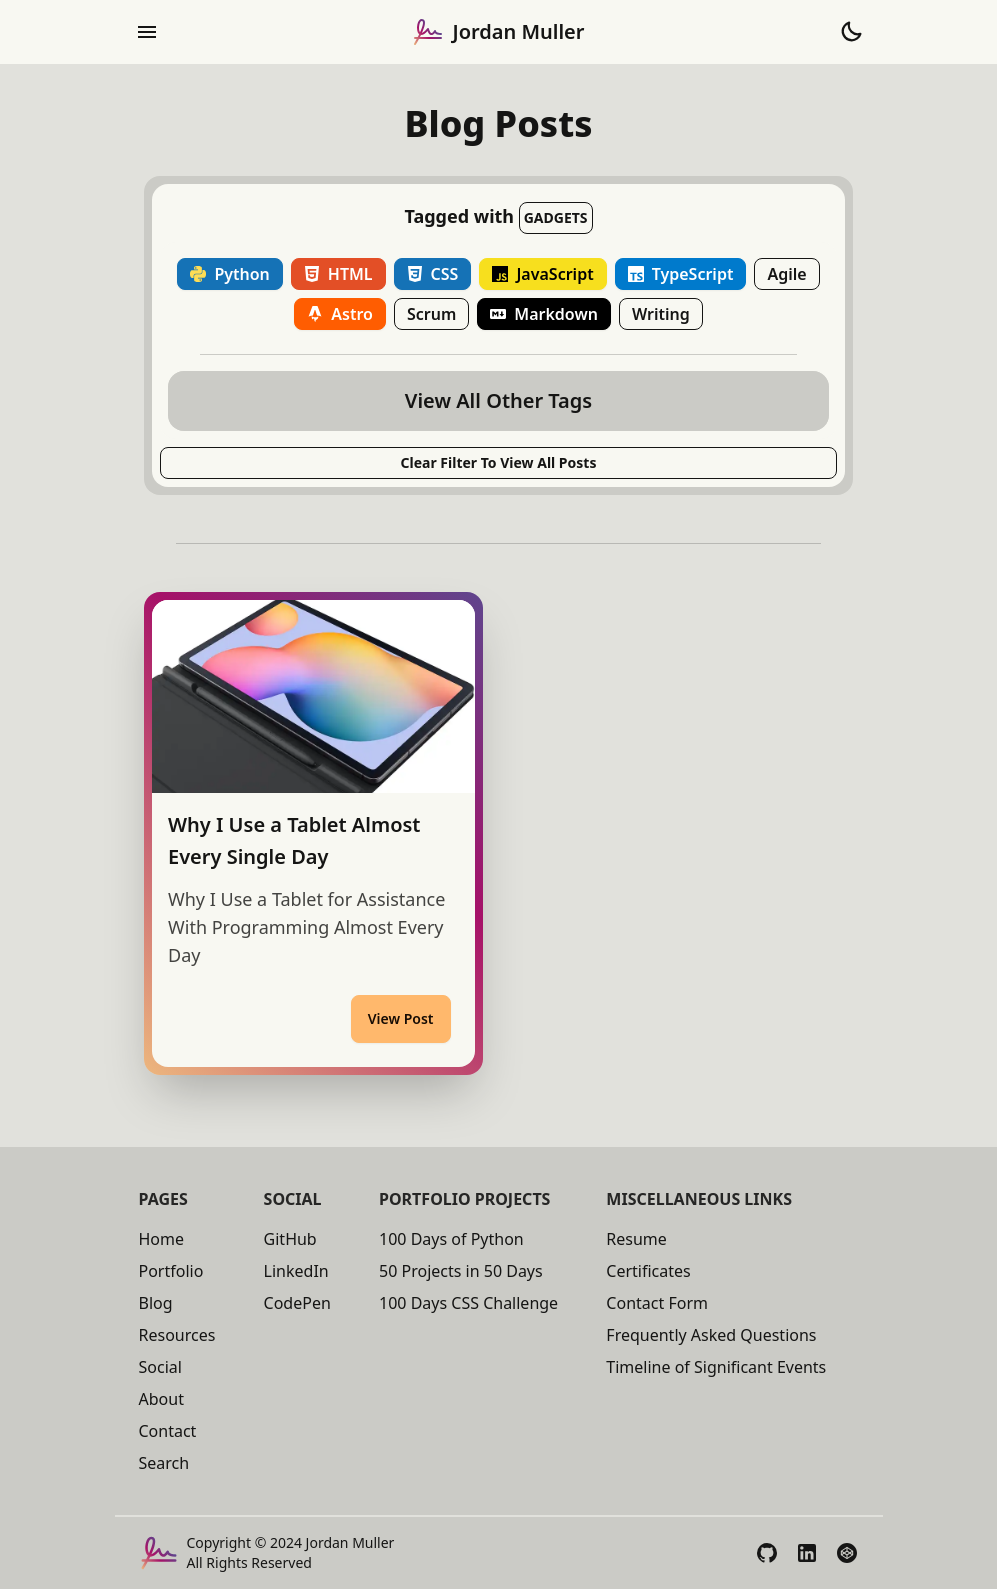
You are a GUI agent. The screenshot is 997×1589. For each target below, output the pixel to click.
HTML (338, 274)
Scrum (431, 314)
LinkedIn (296, 1271)
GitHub (290, 1239)
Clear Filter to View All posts (499, 462)
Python (229, 274)
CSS (433, 274)
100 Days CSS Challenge (468, 1303)
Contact (168, 1431)
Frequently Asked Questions (711, 1335)
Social (160, 1367)
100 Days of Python (451, 1239)
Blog (156, 1303)
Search (164, 1463)
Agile (786, 274)
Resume (636, 1239)
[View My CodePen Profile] (847, 1553)
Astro (340, 314)
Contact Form (657, 1303)
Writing (661, 314)
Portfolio (171, 1271)
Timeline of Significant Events (716, 1367)
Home (162, 1239)
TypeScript (681, 274)
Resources (177, 1335)
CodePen (297, 1303)
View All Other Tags (498, 400)
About (161, 1399)
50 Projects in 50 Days (461, 1271)
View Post (401, 1018)
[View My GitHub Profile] (767, 1553)
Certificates (648, 1271)
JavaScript (542, 274)
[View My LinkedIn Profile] (807, 1553)
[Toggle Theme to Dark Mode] (851, 32)
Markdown (544, 314)
